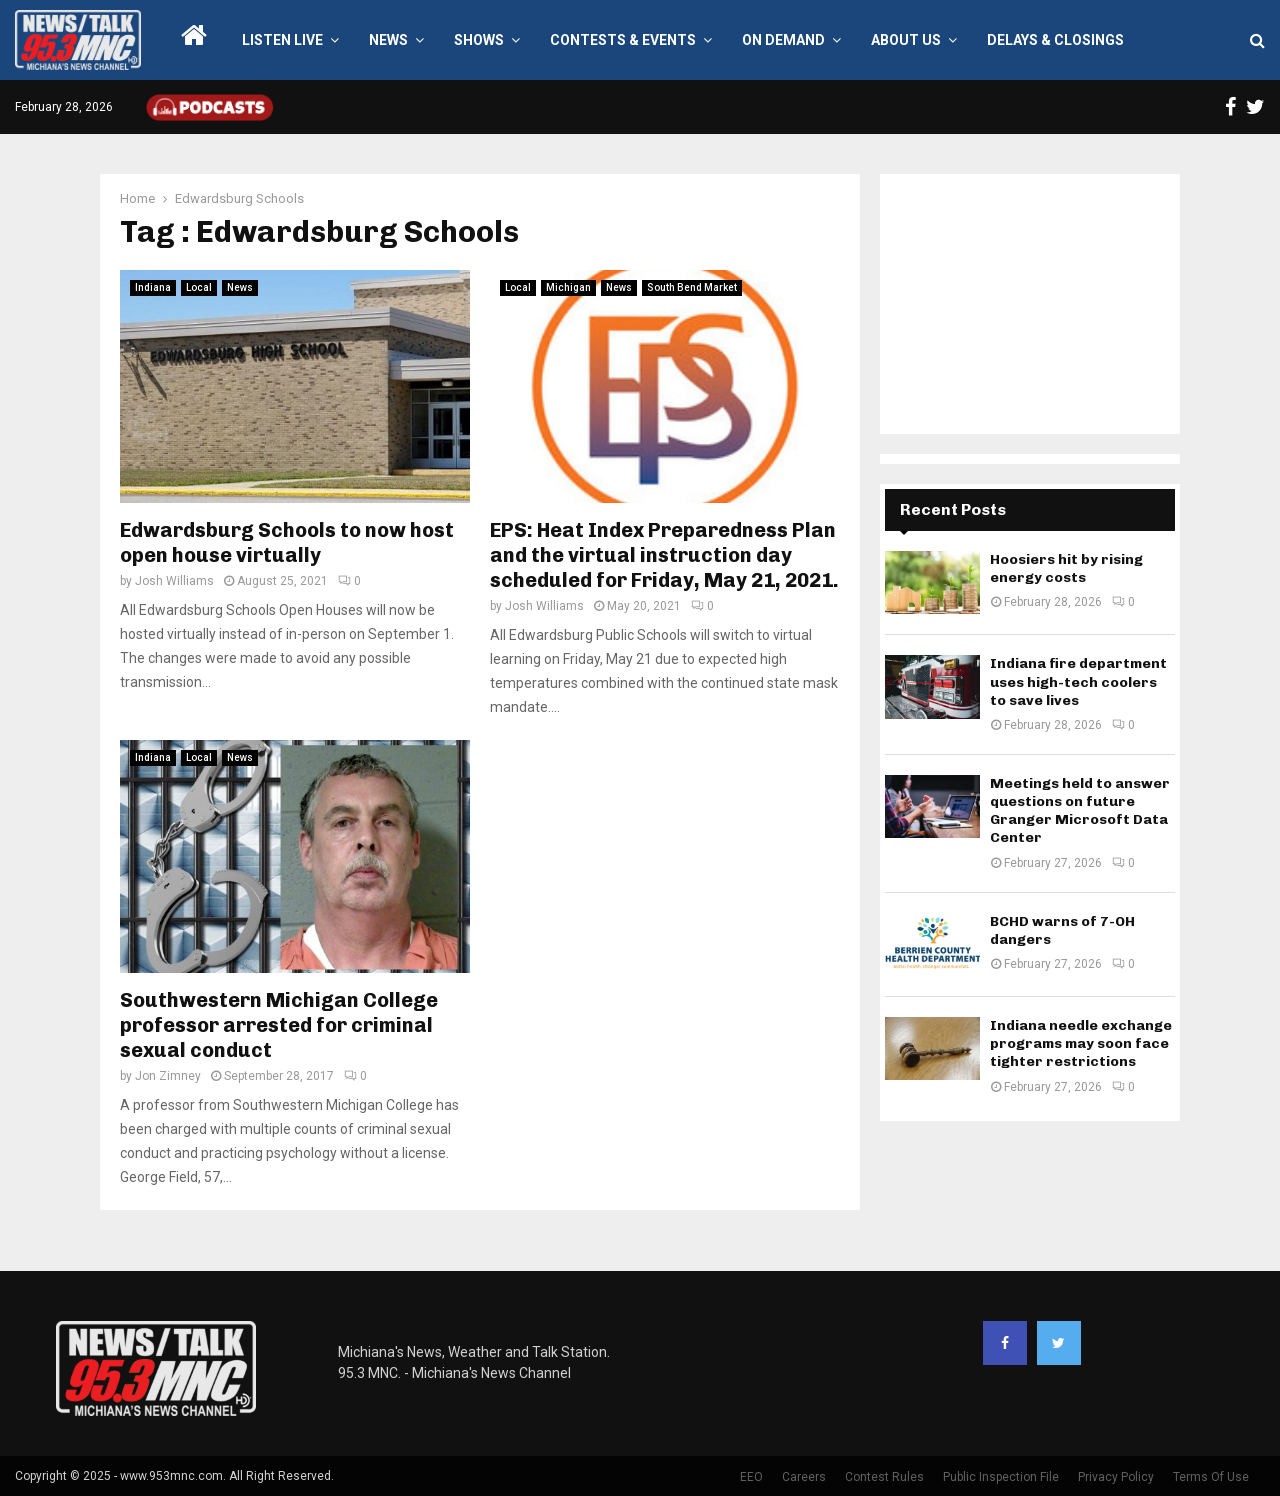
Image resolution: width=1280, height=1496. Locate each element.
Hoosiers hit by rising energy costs (1066, 568)
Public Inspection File (1001, 1477)
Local (199, 287)
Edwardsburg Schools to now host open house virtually (287, 542)
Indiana (153, 287)
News (388, 40)
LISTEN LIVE (282, 40)
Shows (479, 40)
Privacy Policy (1116, 1477)
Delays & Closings (1055, 40)
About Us (906, 40)
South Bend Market (692, 287)
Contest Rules (884, 1477)
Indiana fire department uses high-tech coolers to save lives (1078, 681)
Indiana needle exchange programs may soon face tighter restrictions (1081, 1043)
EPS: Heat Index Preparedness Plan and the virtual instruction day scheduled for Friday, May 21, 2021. (664, 555)
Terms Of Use (1211, 1477)
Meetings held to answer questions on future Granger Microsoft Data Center (1080, 811)
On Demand (783, 40)
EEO (751, 1477)
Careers (804, 1477)
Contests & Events (623, 40)
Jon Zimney (168, 1076)
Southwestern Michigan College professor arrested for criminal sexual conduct (279, 1025)
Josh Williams (174, 581)
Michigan (568, 287)
